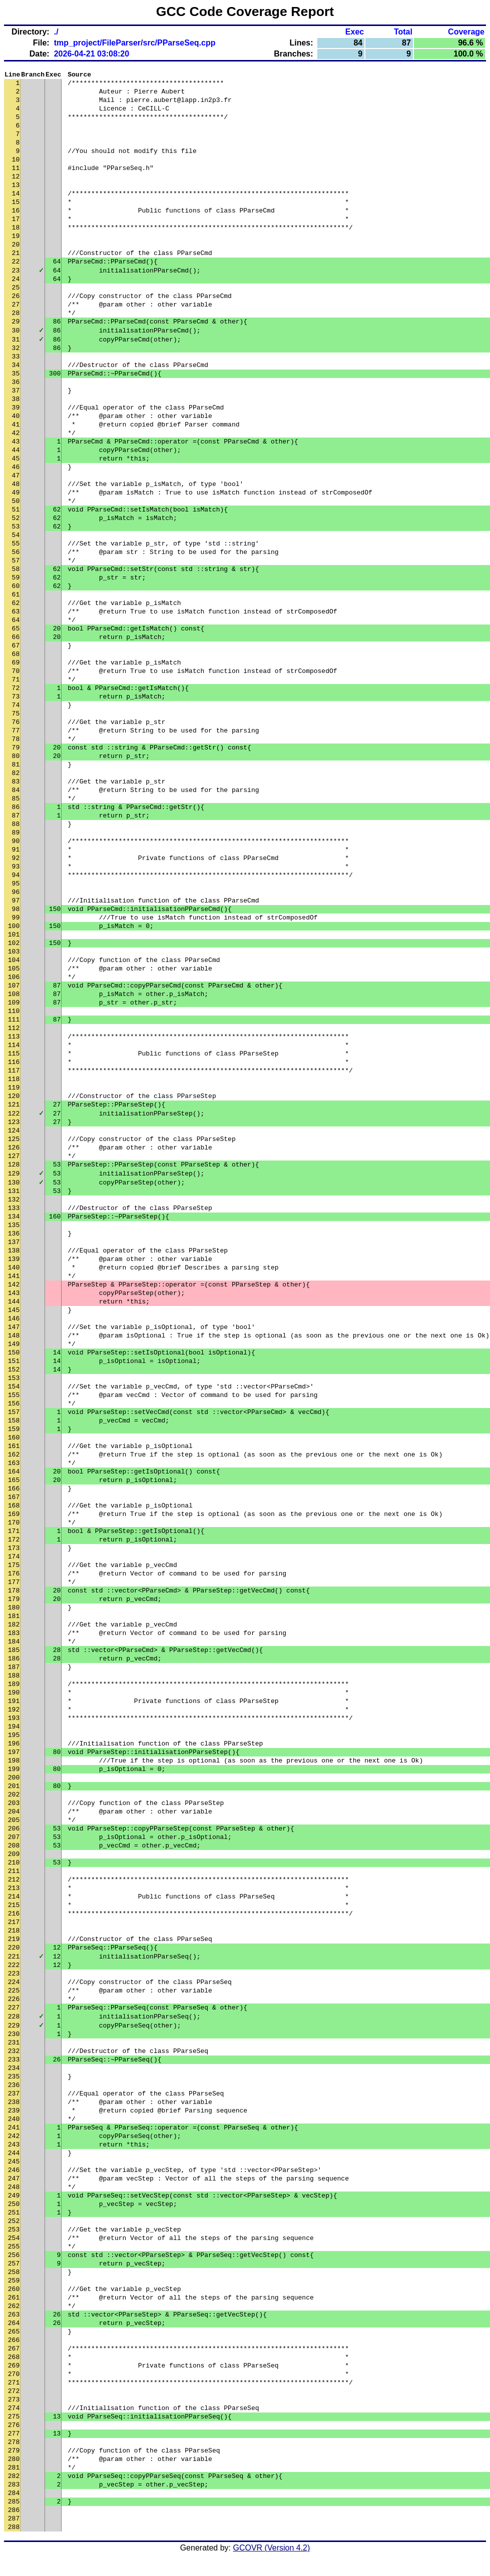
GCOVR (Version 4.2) (271, 2558)
